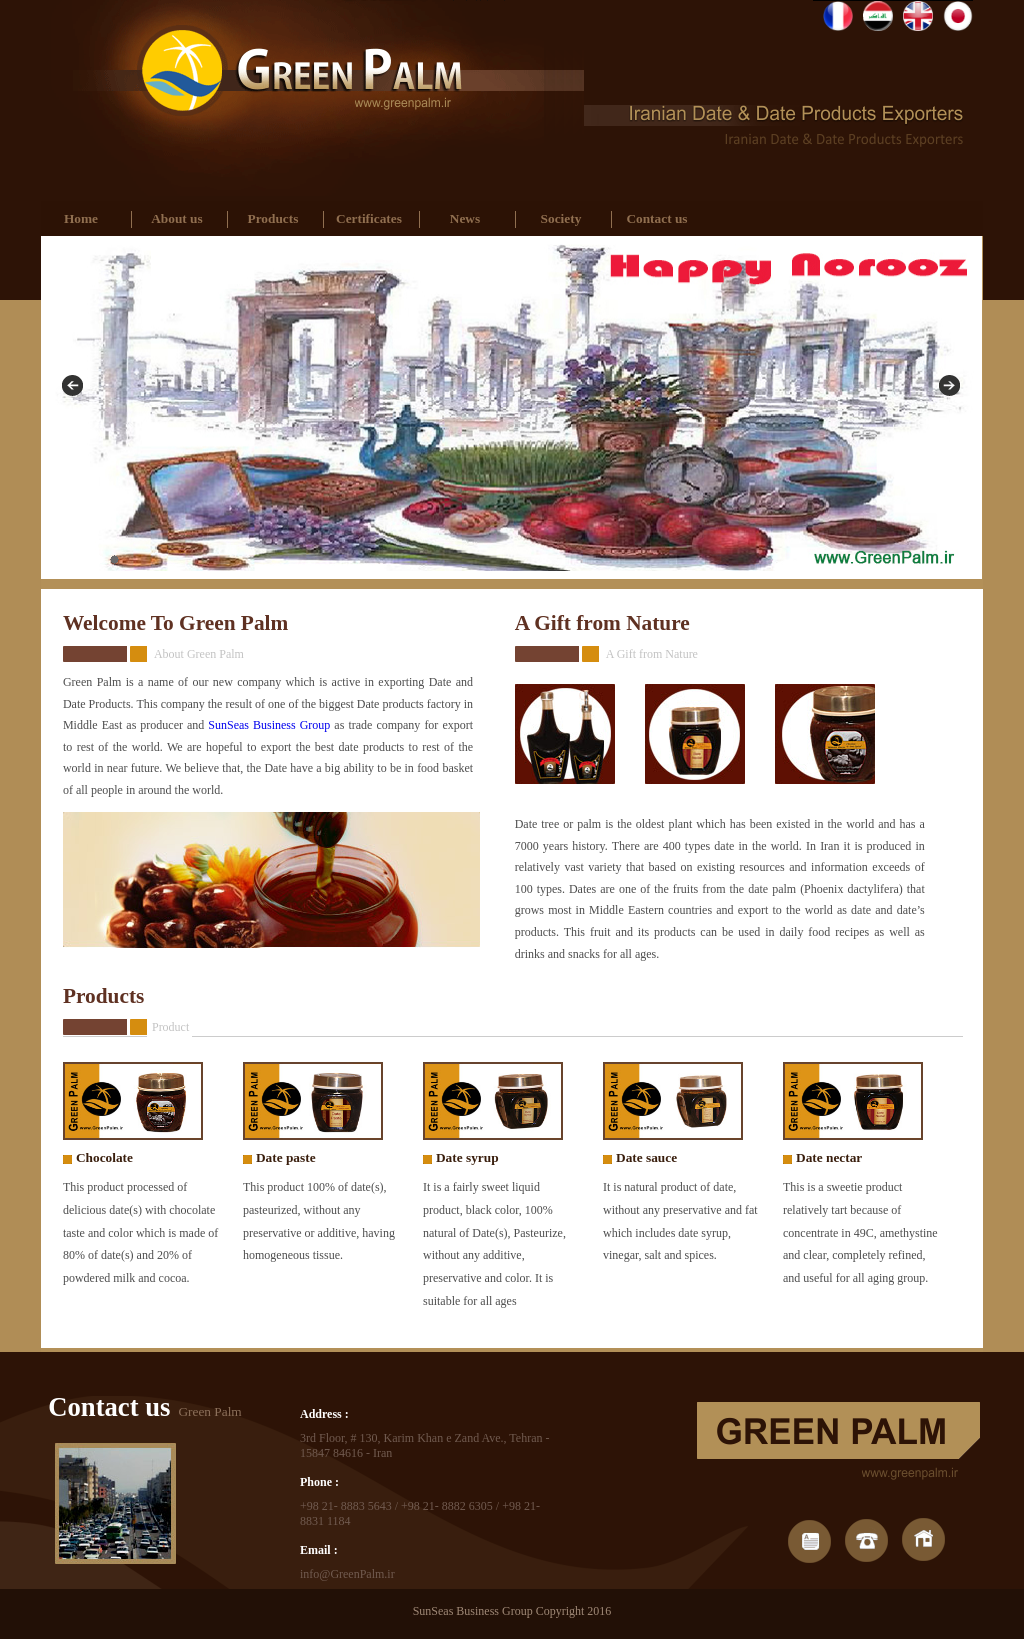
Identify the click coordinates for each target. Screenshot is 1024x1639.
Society (561, 218)
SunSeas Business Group (269, 725)
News (465, 218)
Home (81, 218)
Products (273, 218)
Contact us (656, 218)
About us (176, 218)
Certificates (369, 218)
